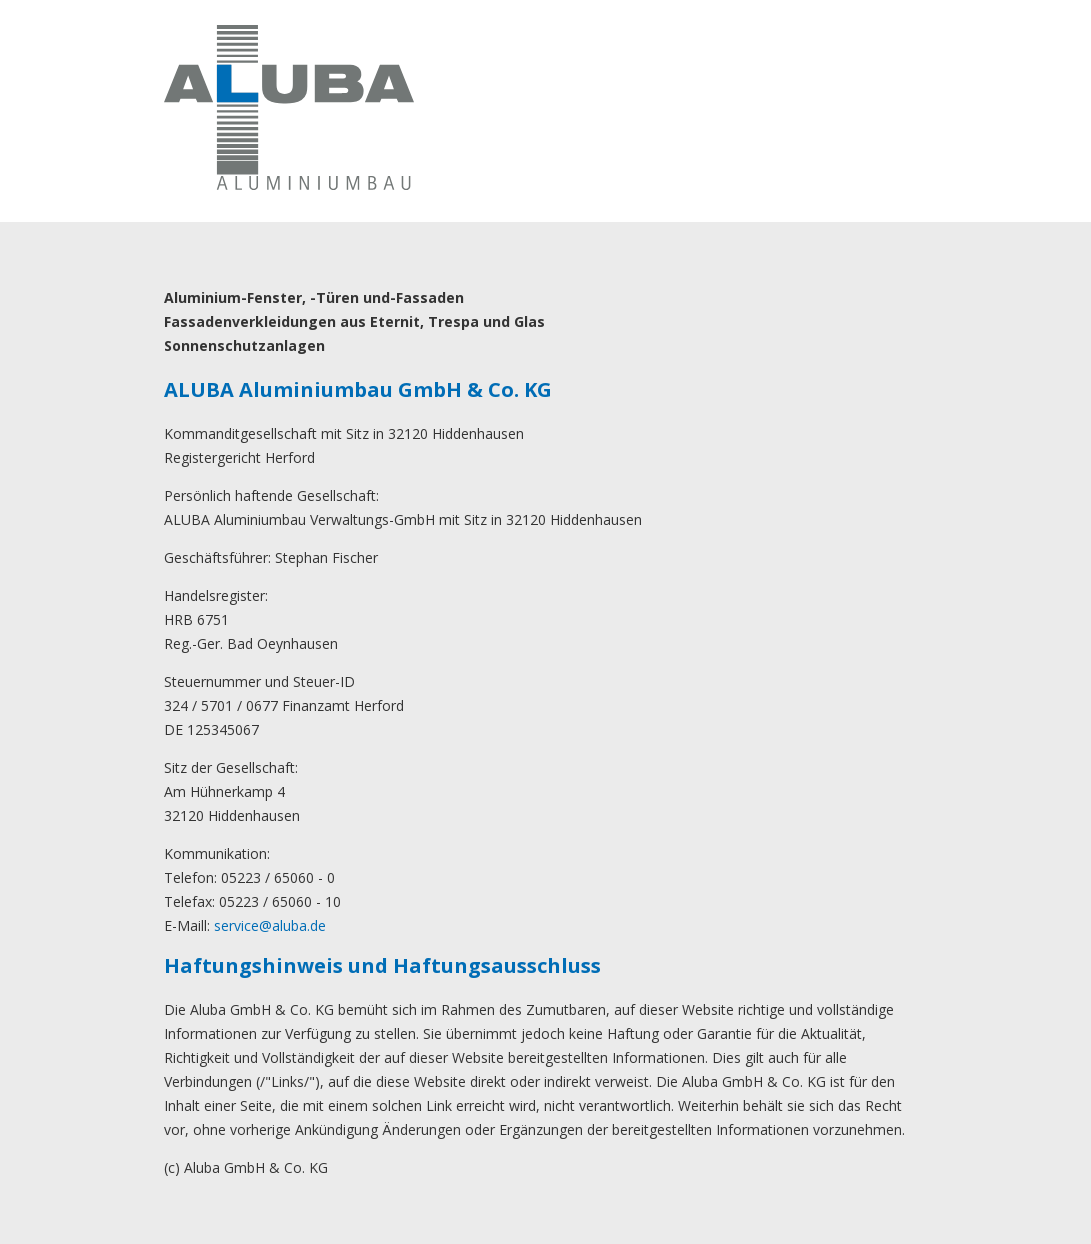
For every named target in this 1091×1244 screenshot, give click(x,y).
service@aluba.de (270, 925)
